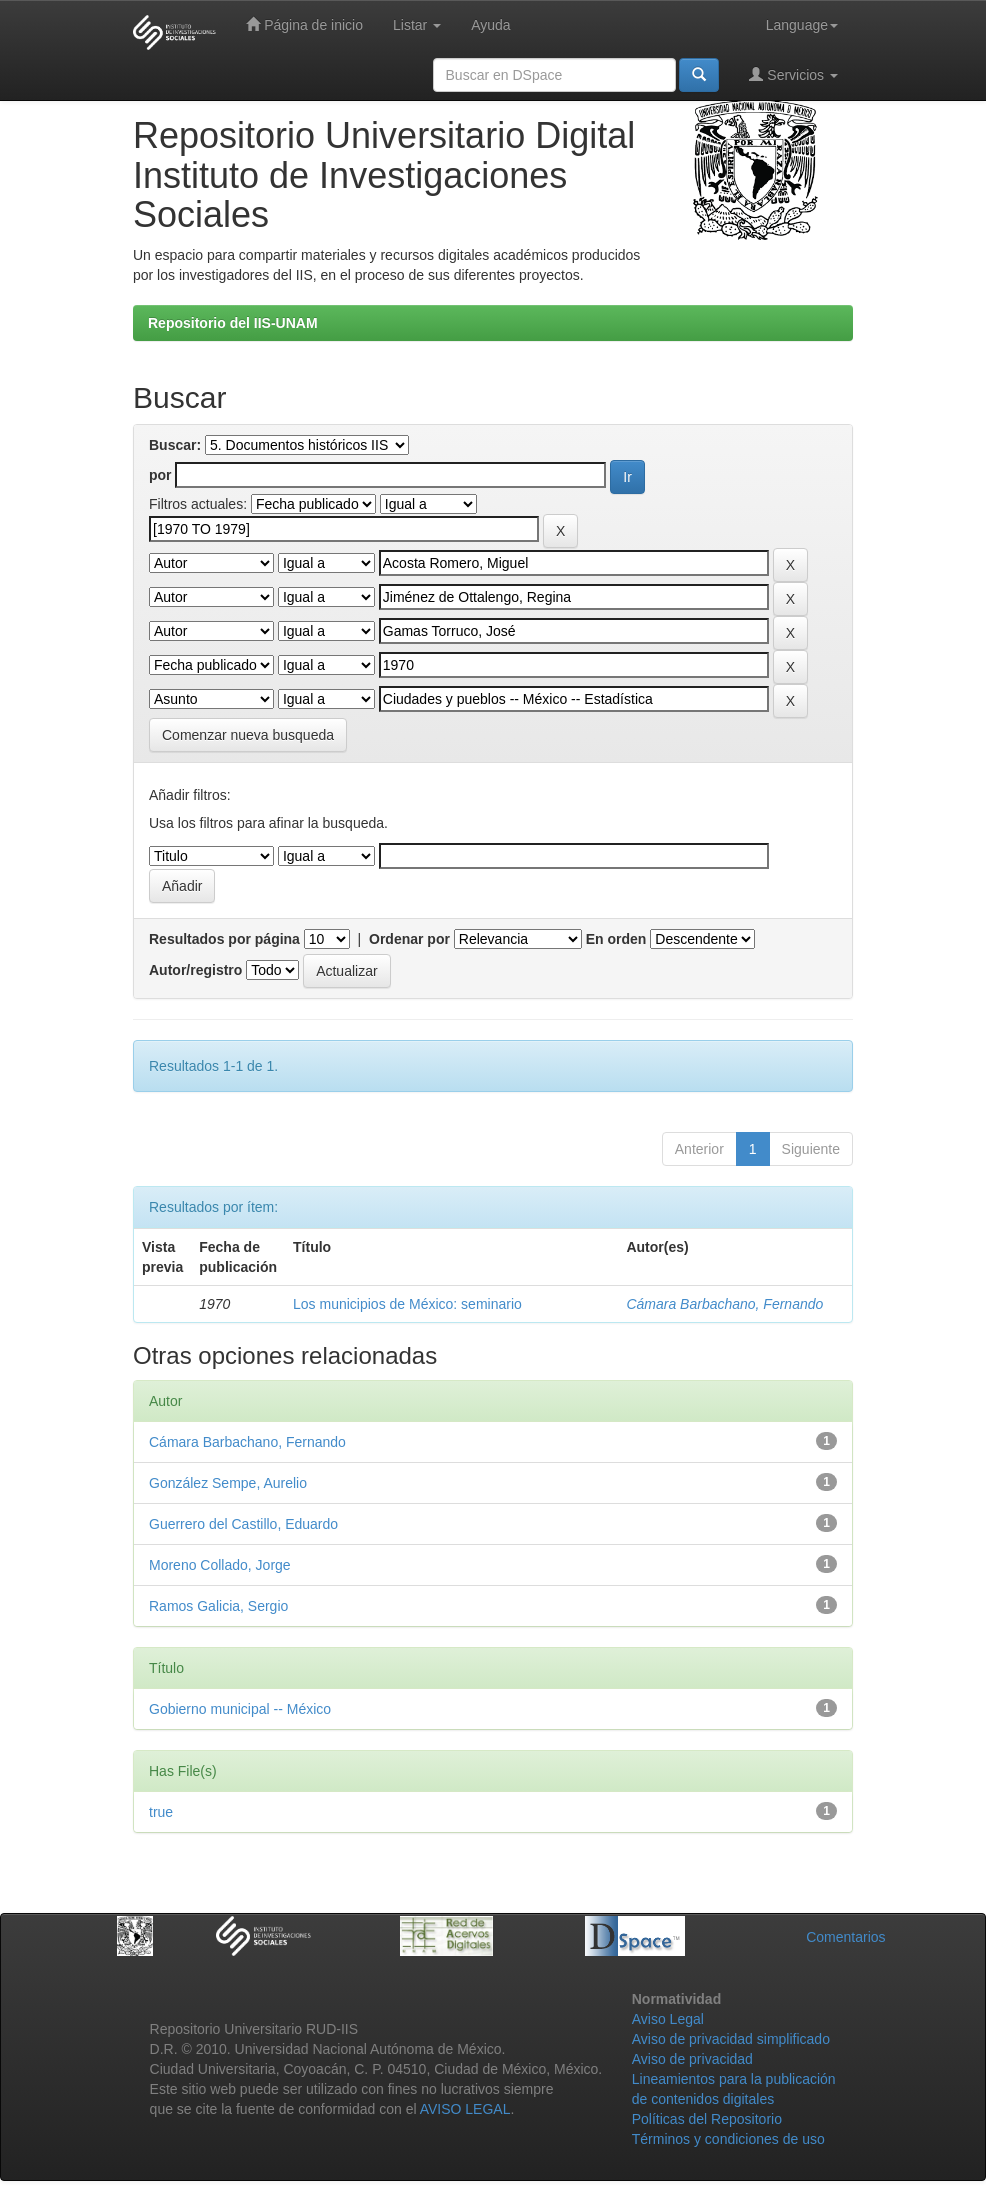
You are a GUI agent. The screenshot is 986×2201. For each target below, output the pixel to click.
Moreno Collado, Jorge (220, 1565)
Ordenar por (409, 939)
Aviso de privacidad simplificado (731, 2039)
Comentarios (845, 1937)
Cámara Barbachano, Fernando (724, 1304)
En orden (616, 939)
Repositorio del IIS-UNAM (233, 323)
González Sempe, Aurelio (228, 1483)
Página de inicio (304, 24)
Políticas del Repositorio (707, 2119)
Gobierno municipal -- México (240, 1709)
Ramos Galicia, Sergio (218, 1606)
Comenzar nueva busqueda (248, 735)
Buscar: (175, 445)
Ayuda (490, 25)
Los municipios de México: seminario (407, 1304)
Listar (417, 25)
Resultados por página (224, 939)
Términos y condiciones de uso (728, 2139)
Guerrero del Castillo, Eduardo (243, 1524)
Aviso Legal (668, 2019)
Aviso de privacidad (692, 2059)
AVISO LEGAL (465, 2109)
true (161, 1812)
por (160, 475)
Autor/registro (195, 970)
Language (802, 25)
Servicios (793, 74)
